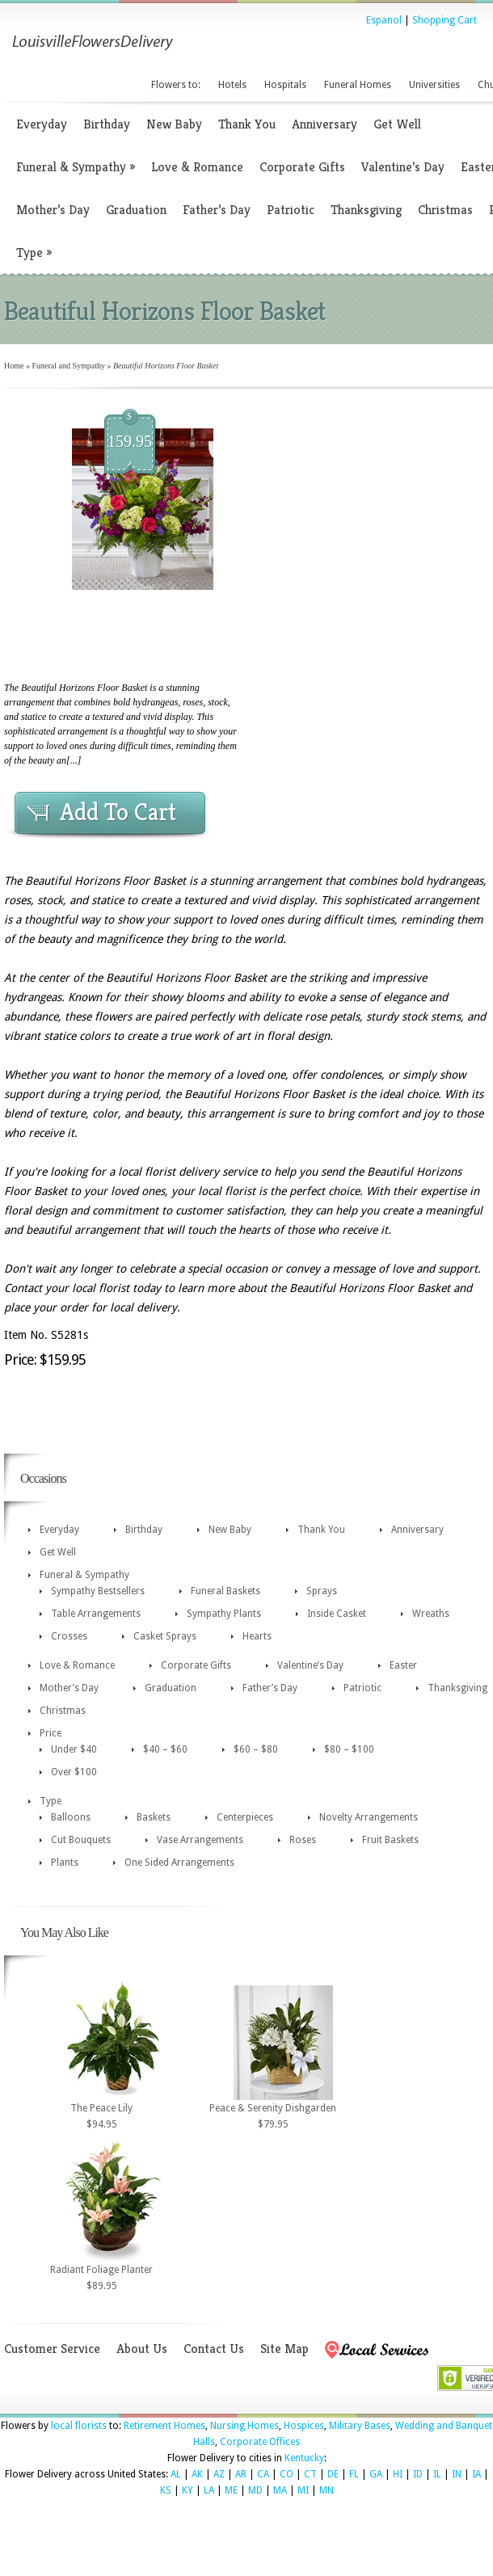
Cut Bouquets (81, 1840)
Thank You (247, 124)
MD (255, 2490)
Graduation (136, 209)
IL (437, 2474)
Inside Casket (336, 1613)
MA (280, 2490)
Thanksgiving (366, 209)
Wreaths (430, 1613)
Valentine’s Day (403, 166)
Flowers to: (175, 84)
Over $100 (74, 1772)
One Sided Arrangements (179, 1862)
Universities (434, 84)
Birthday (106, 124)
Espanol (384, 20)
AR (241, 2474)
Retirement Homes (164, 2425)
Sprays (321, 1591)
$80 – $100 (349, 1749)
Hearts (257, 1636)
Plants (64, 1862)
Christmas (445, 209)
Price (50, 1733)
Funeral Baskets (225, 1591)
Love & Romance (197, 166)
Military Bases (359, 2425)
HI (397, 2474)
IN (456, 2474)
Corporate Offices (260, 2442)
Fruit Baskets (390, 1840)
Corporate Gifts (302, 166)
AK (197, 2474)
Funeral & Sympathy (75, 166)
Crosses (69, 1636)
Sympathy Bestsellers (98, 1591)
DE (333, 2474)
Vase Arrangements (200, 1840)
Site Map (284, 2348)
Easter (403, 1665)
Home (13, 365)
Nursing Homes (244, 2425)
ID (418, 2474)
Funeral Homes (357, 84)
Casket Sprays (164, 1636)
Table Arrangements (96, 1613)
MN (326, 2490)
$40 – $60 (165, 1749)
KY (187, 2490)
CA (263, 2474)
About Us (141, 2348)
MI (303, 2490)
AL (176, 2474)
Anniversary (324, 124)
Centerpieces (245, 1817)
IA (476, 2474)
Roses (302, 1840)
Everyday (41, 124)
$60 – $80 (256, 1749)
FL (354, 2474)
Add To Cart (118, 812)
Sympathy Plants (224, 1613)
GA (375, 2474)
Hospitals (285, 84)
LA (209, 2490)
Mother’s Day (53, 209)
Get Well (397, 124)
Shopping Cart (444, 20)
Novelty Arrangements (368, 1817)
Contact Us (213, 2348)
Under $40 (74, 1749)
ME (231, 2490)
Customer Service (52, 2348)
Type (34, 252)
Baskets (154, 1817)
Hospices (304, 2425)
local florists (79, 2425)
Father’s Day (217, 209)
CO (286, 2474)
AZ (219, 2474)
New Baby (174, 124)
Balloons (71, 1817)
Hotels (232, 84)
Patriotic (290, 209)
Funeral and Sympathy (68, 365)
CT (310, 2474)
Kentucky (304, 2458)
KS (165, 2490)
